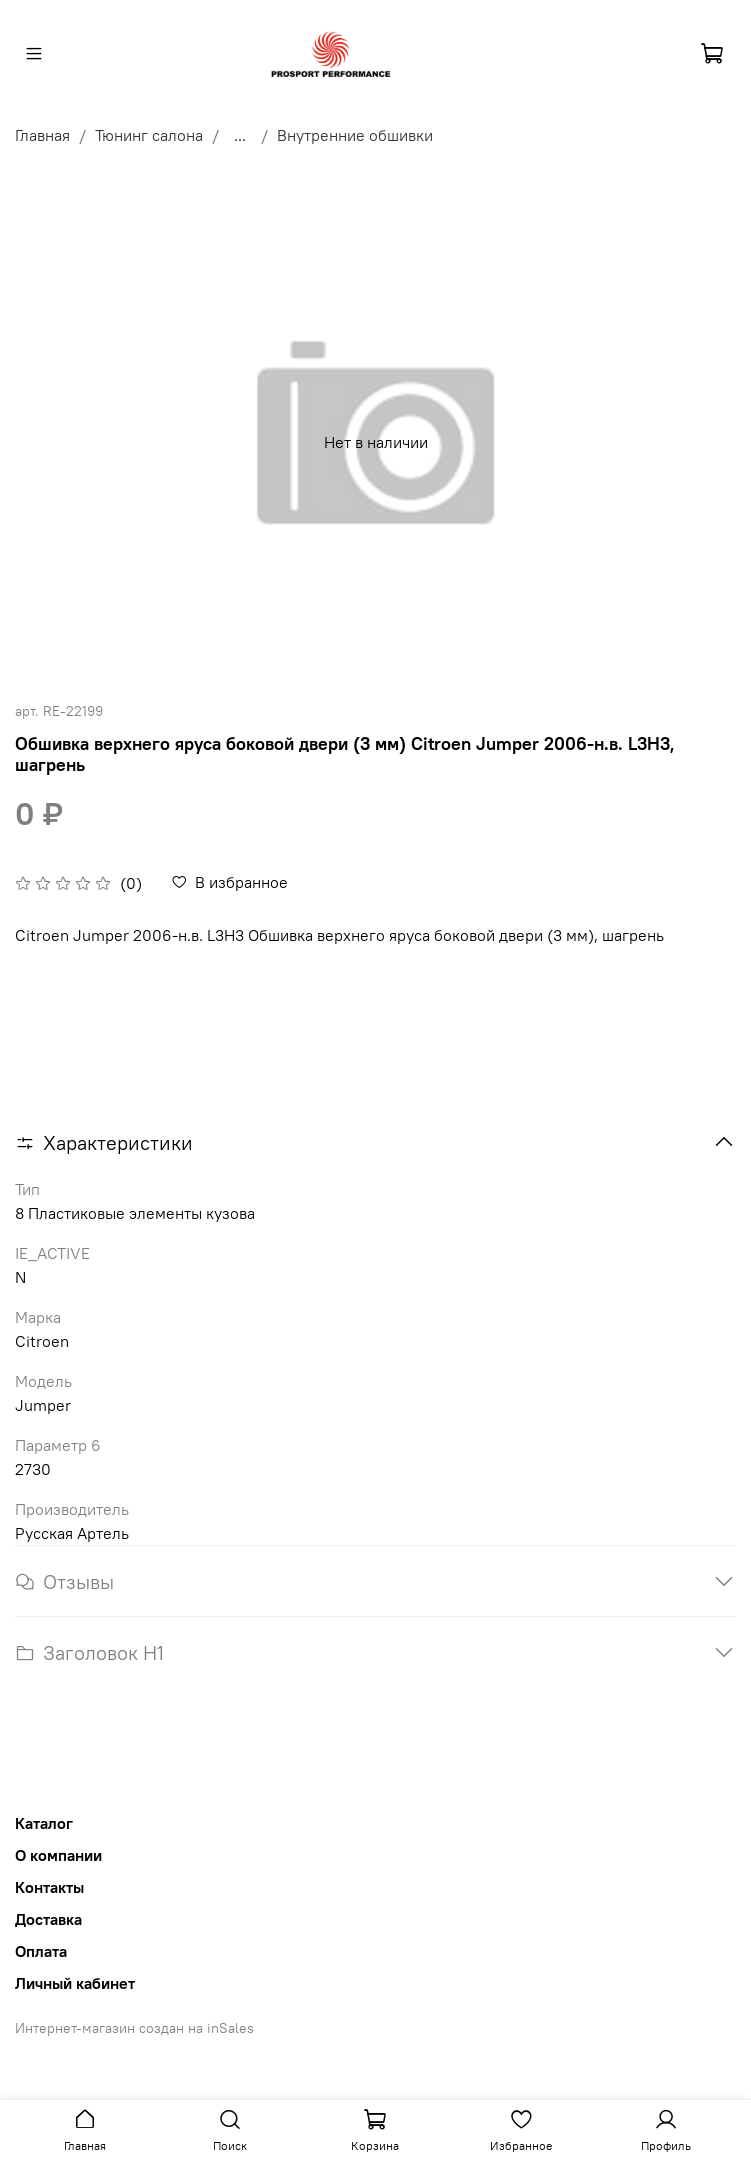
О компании (58, 1855)
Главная (42, 135)
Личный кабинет (75, 1983)
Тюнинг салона (149, 135)
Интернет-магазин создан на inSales (134, 2028)
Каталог (44, 1823)
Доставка (48, 1919)
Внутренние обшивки (355, 135)
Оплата (41, 1951)
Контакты (49, 1887)
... (240, 135)
